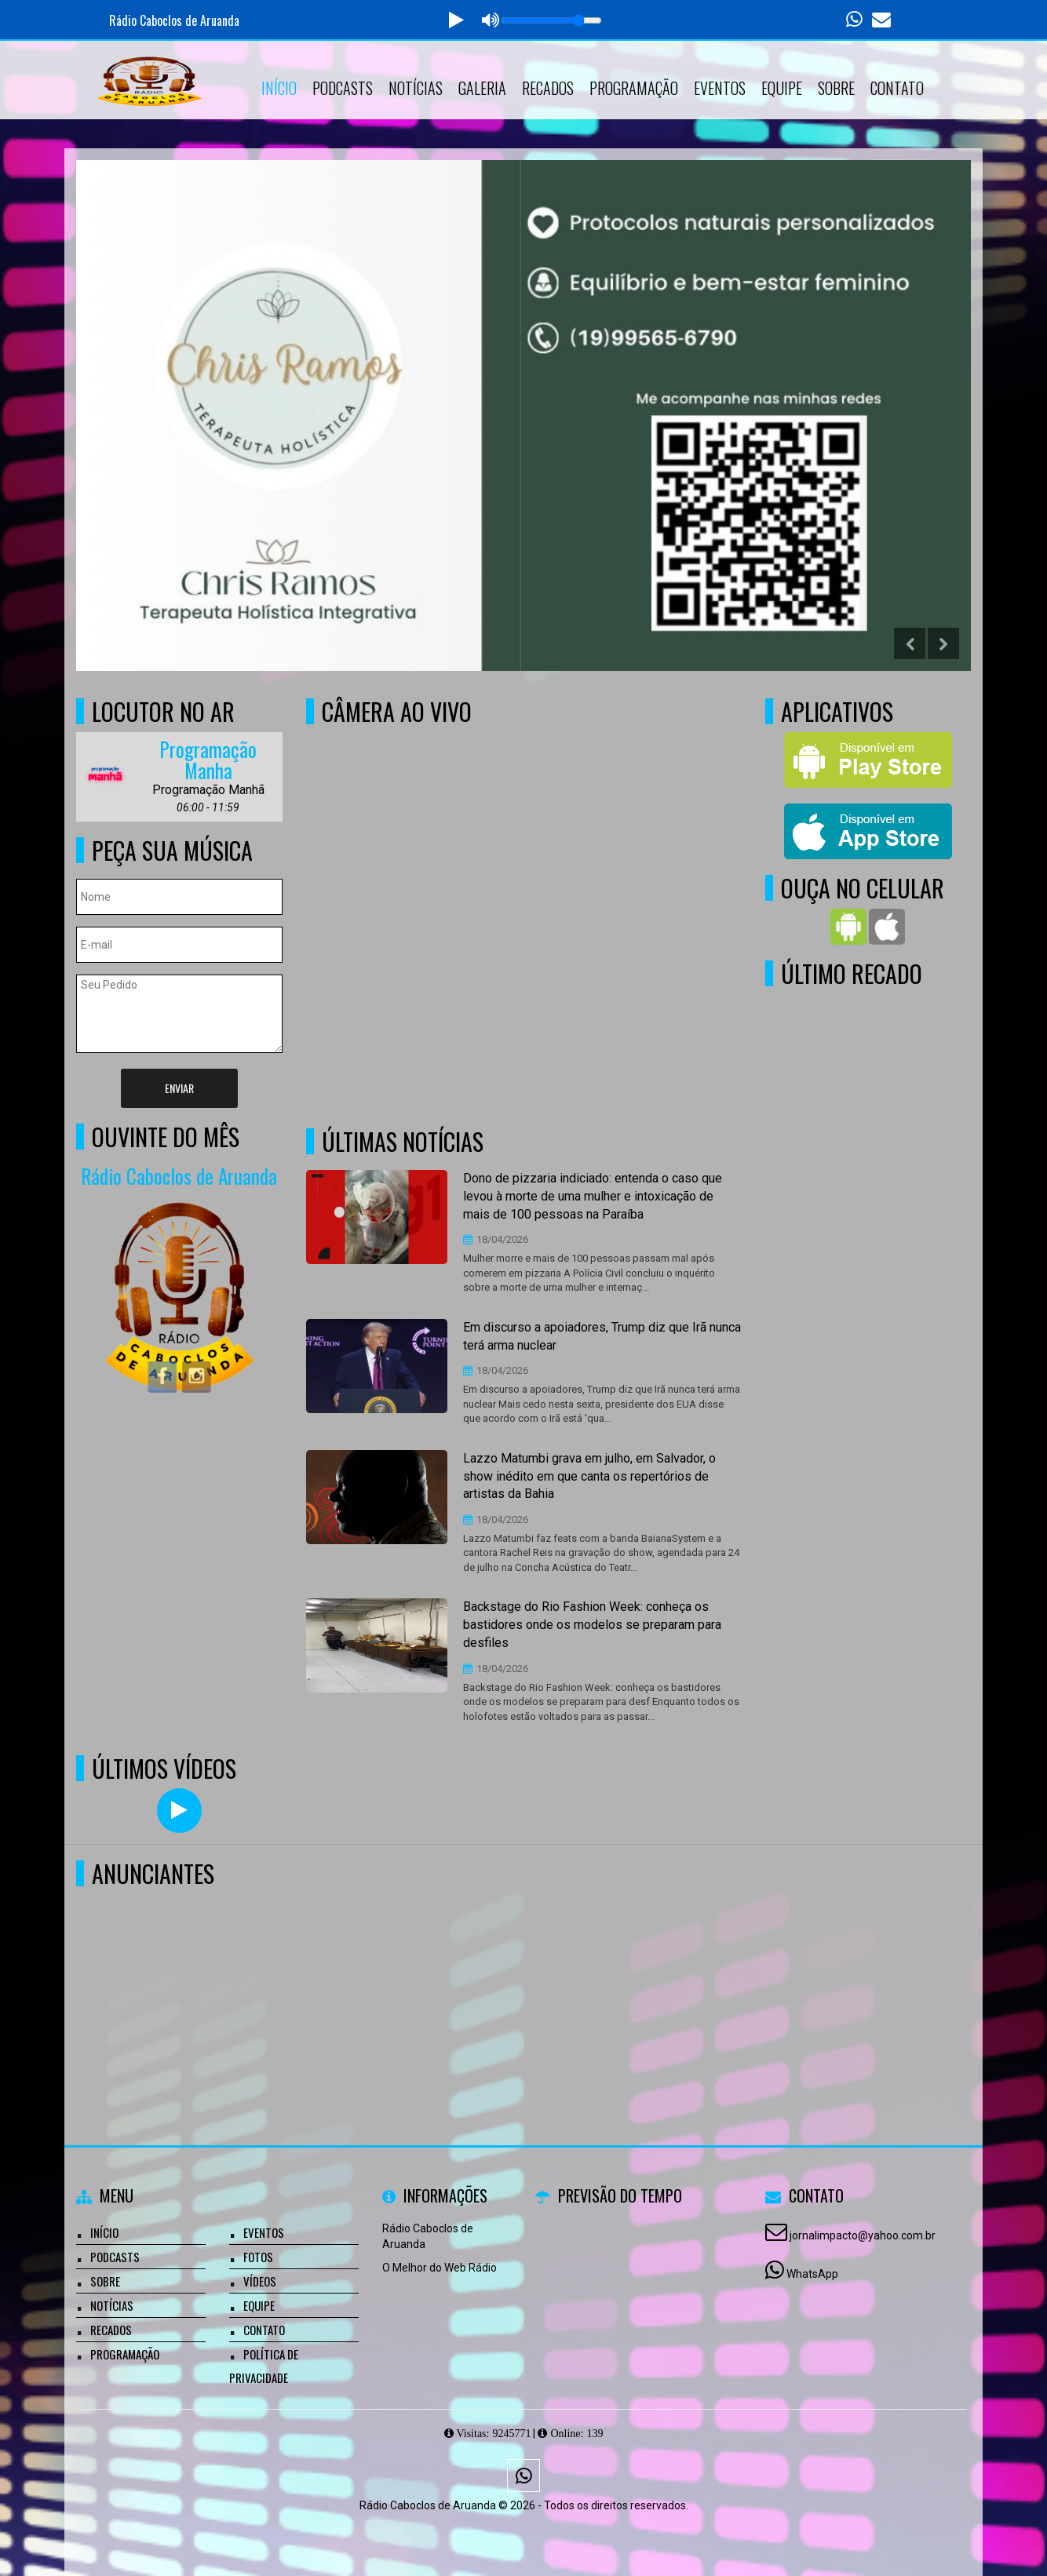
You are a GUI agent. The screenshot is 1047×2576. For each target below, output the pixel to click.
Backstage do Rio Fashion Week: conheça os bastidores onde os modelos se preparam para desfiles (592, 1624)
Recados (548, 88)
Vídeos (259, 2281)
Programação (633, 88)
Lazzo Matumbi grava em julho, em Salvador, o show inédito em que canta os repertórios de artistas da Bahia (589, 1476)
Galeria (482, 88)
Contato (897, 88)
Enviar (179, 1088)
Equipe (781, 88)
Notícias (416, 88)
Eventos (720, 88)
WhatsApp (812, 2274)
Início (279, 88)
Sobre (836, 88)
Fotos (258, 2256)
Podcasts (342, 88)
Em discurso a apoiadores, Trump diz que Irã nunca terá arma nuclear (602, 1336)
